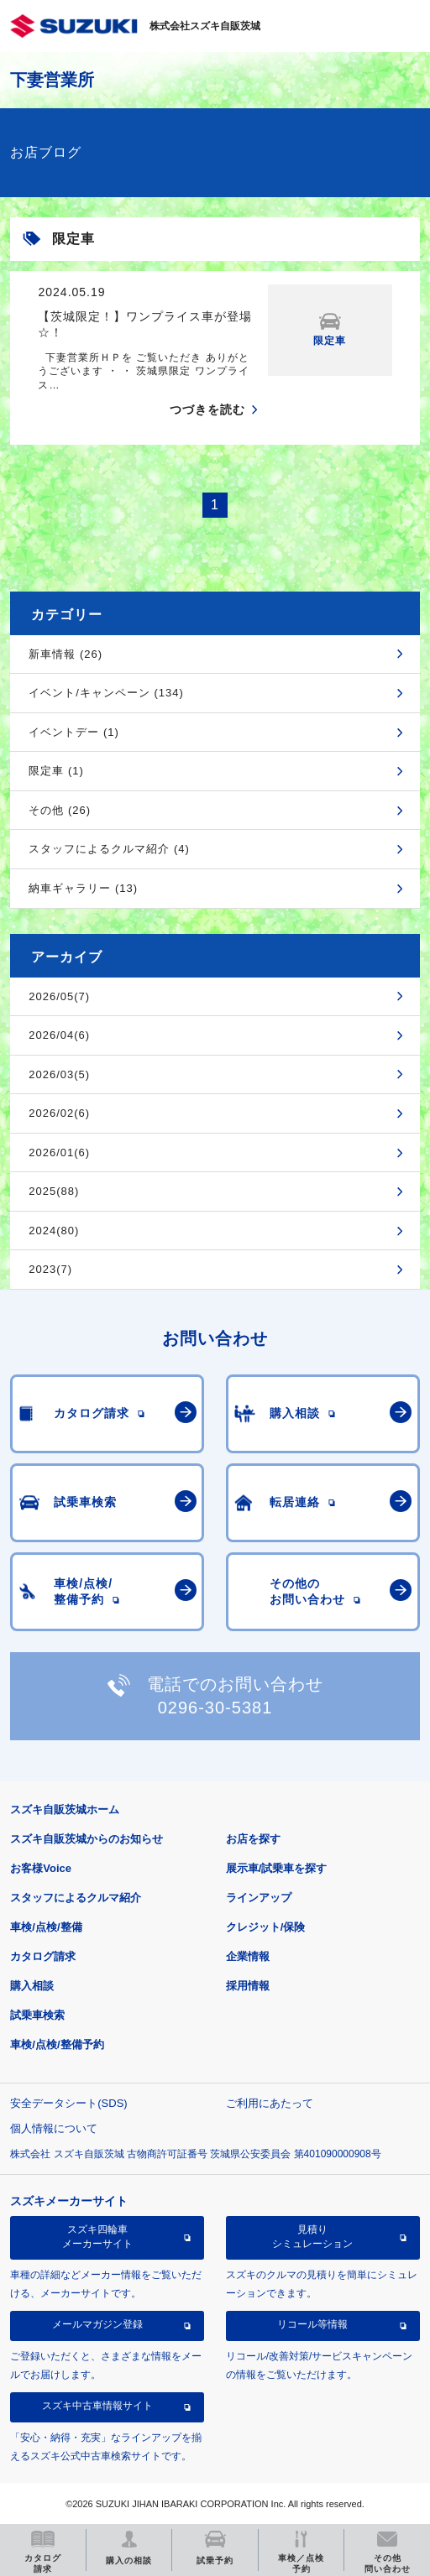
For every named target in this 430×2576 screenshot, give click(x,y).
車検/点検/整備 (45, 1927)
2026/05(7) (59, 996)
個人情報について (53, 2128)
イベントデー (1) (74, 732)
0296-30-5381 (215, 1707)
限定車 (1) (56, 770)
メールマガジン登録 (97, 2324)
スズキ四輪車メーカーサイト (97, 2236)
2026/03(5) (59, 1074)
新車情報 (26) (65, 654)
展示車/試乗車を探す (277, 1868)
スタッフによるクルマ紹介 (75, 1897)
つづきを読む (207, 409)
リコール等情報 (312, 2324)
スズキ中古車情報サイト (97, 2406)
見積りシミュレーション (312, 2236)
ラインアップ (258, 1897)
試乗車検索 (37, 2015)
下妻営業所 (52, 79)
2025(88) (54, 1191)
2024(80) (54, 1230)
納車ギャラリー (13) (83, 888)
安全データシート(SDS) (68, 2103)
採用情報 (248, 1985)
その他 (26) (60, 810)
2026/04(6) (59, 1035)
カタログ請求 (43, 1956)
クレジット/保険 (266, 1927)
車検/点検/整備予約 (56, 2044)
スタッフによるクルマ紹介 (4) (109, 848)
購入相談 (32, 1985)
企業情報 (248, 1956)
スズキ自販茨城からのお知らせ (86, 1839)
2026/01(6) (59, 1152)
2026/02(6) (59, 1113)
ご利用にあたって (269, 2103)
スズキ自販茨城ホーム (64, 1809)
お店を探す (253, 1839)
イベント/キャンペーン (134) (106, 692)
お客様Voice (40, 1868)
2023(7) (50, 1269)
